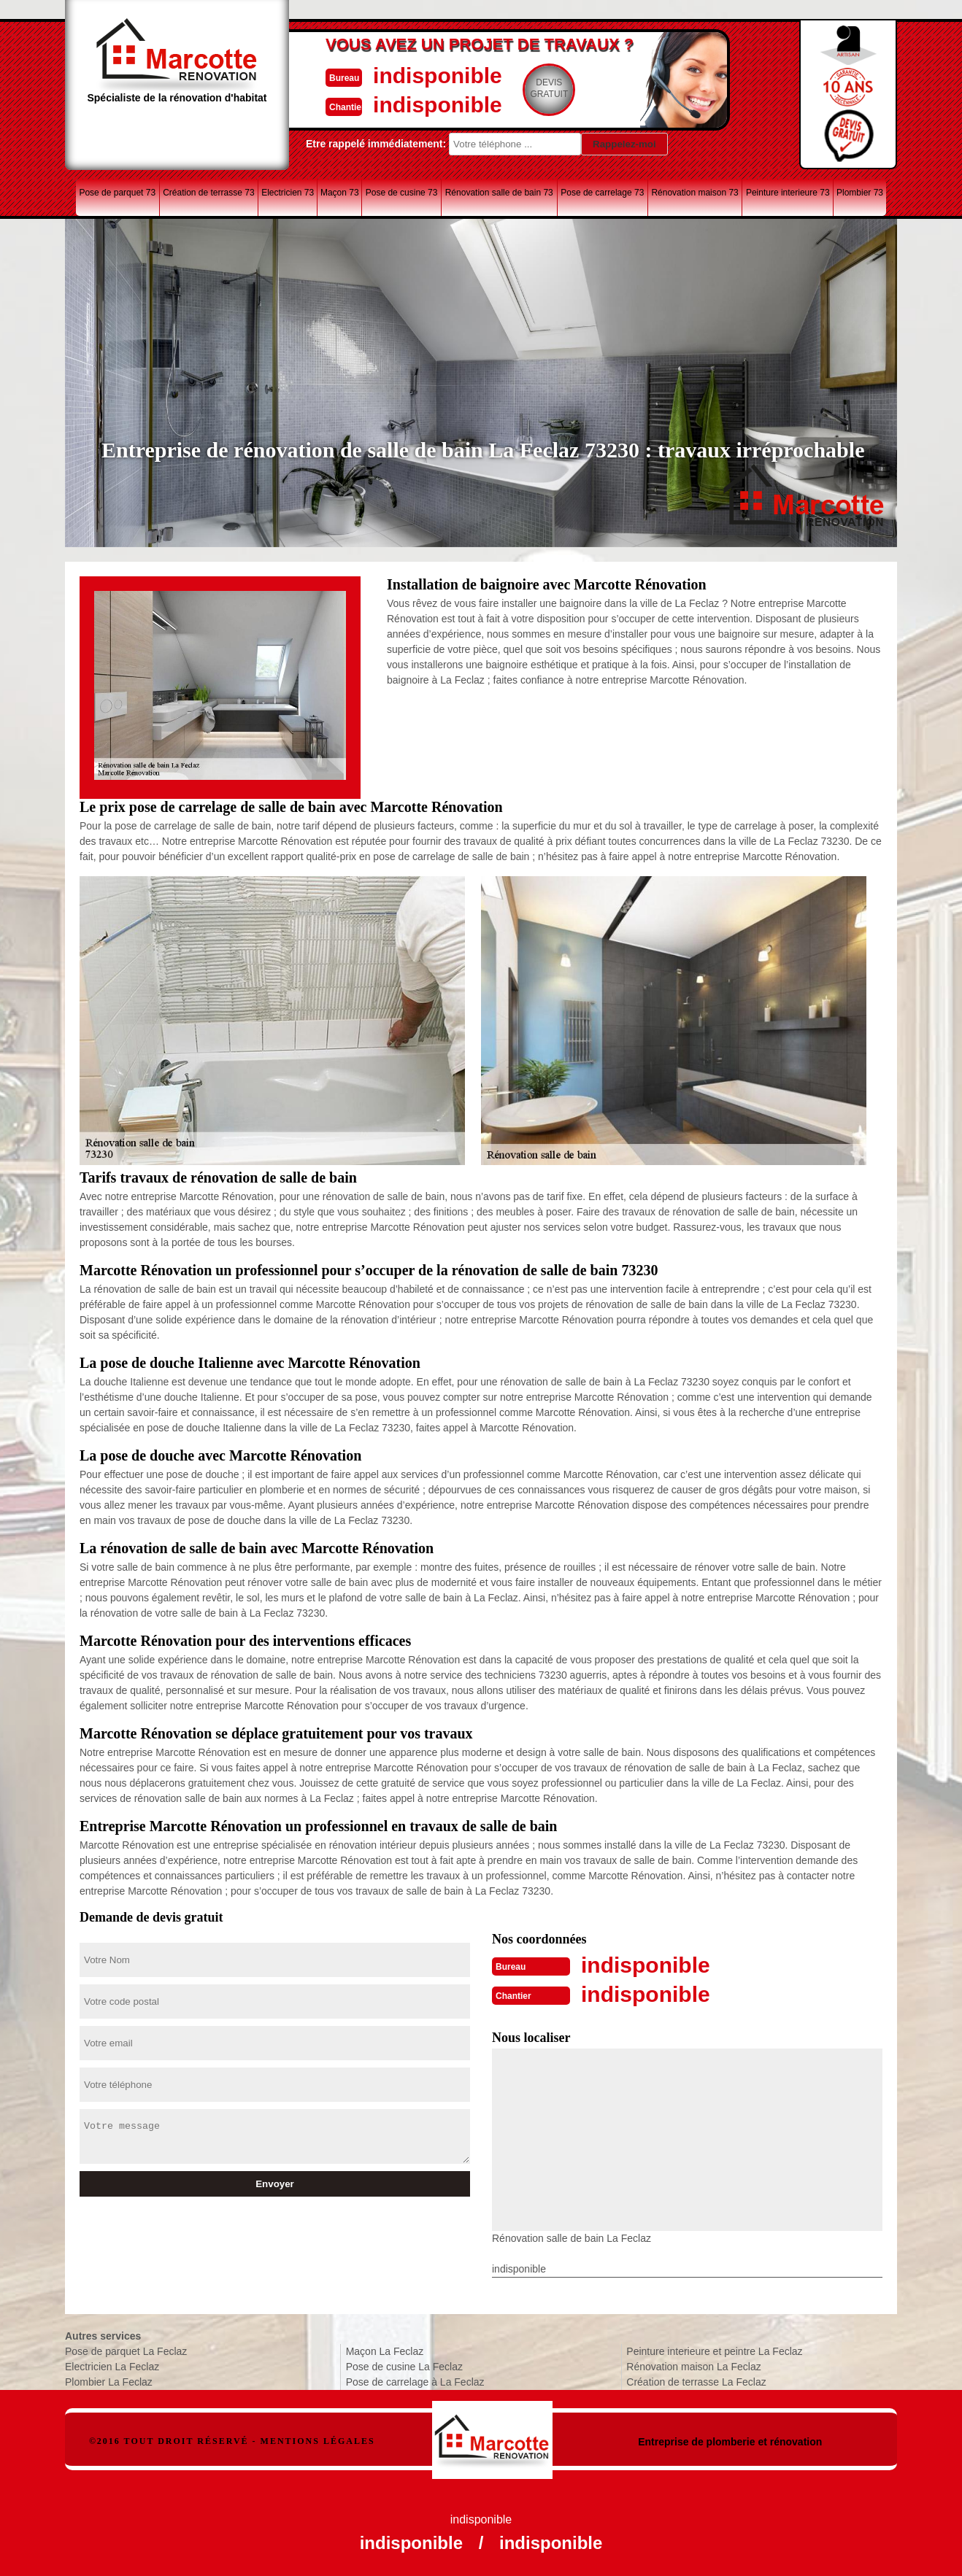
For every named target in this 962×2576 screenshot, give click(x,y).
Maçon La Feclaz (385, 2351)
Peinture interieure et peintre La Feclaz (714, 2351)
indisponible (437, 75)
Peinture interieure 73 (788, 192)
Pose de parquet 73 (117, 192)
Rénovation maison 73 (694, 192)
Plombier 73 (859, 192)
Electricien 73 (287, 192)
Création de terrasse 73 (208, 192)
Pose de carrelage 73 (602, 192)
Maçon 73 (339, 192)
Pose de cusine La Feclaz (404, 2366)
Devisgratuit (549, 88)
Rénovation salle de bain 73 (499, 192)
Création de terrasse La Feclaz (696, 2382)
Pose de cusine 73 (402, 192)
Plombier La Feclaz (109, 2382)
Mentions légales (318, 2441)
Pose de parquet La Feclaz (126, 2351)
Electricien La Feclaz (112, 2366)
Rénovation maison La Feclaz (693, 2366)
